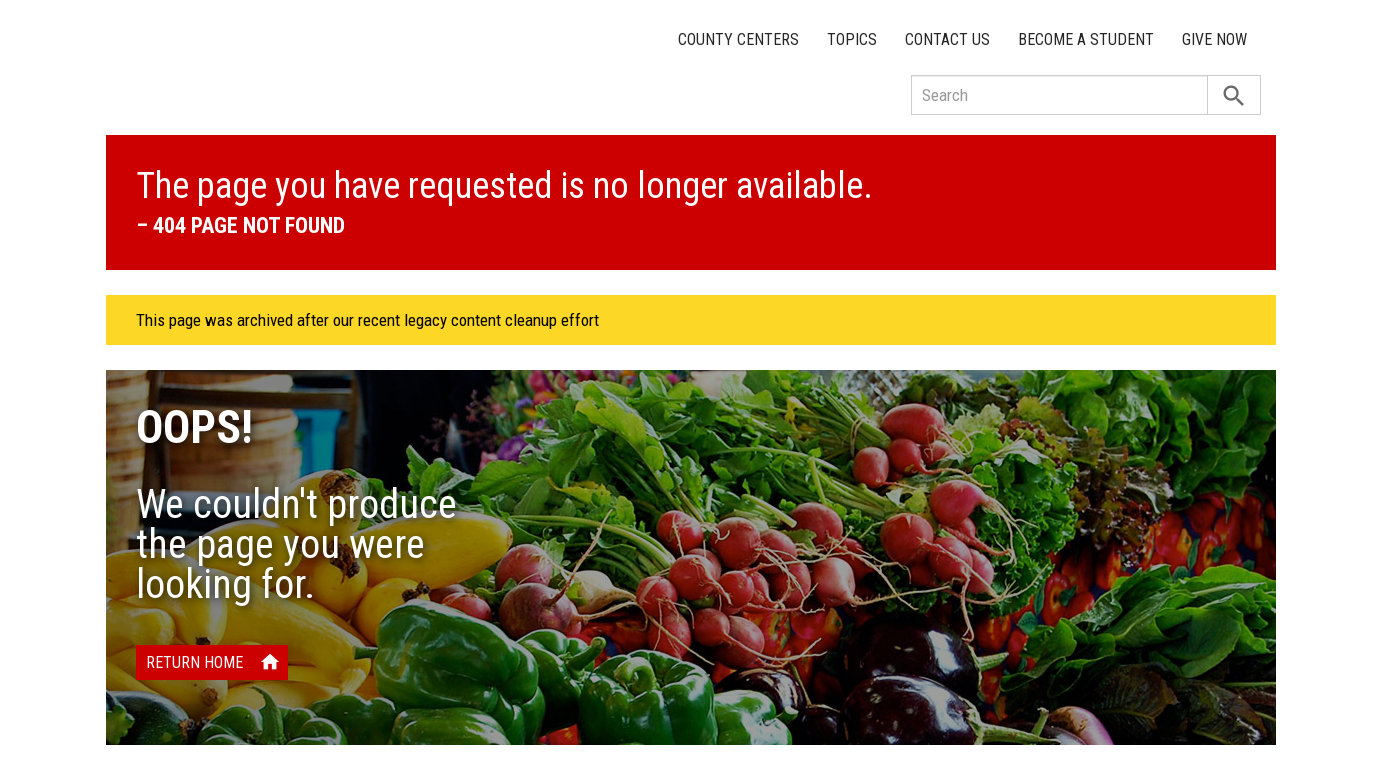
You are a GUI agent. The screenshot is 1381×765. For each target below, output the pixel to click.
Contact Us (947, 39)
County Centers (738, 39)
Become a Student (1086, 39)
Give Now (1214, 39)
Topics (852, 39)
